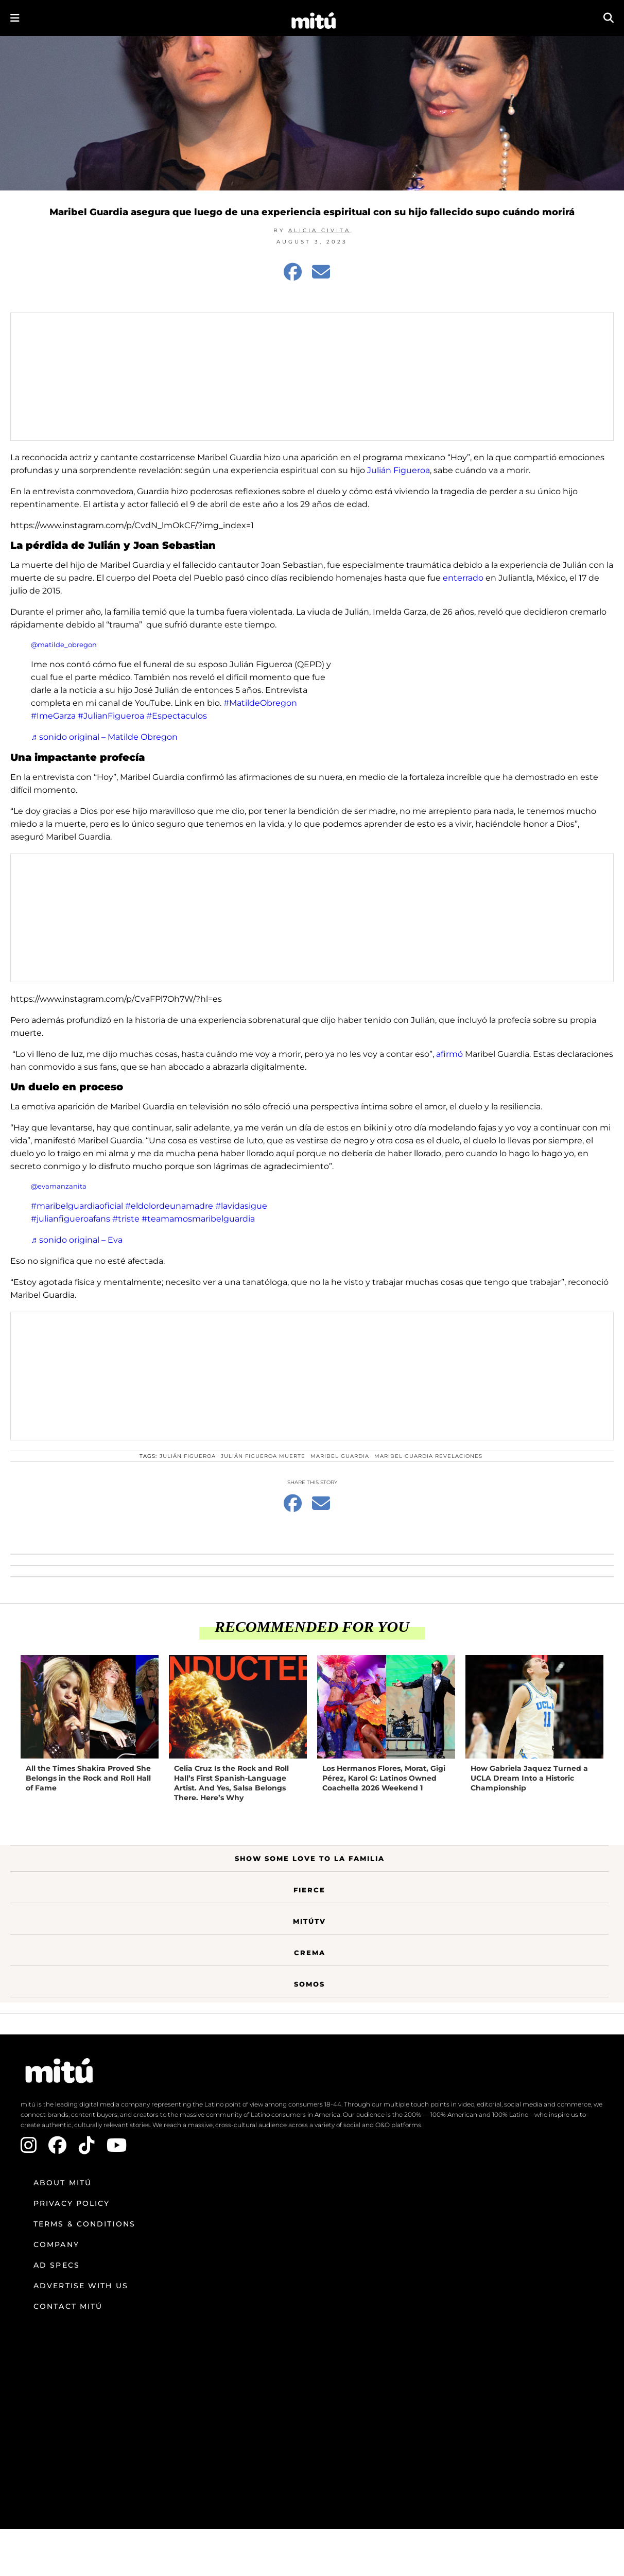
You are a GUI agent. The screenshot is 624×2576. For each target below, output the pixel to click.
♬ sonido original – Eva (77, 1240)
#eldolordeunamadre (169, 1206)
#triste (126, 1219)
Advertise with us (80, 2285)
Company (56, 2244)
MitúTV (309, 1921)
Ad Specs (56, 2265)
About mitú (62, 2182)
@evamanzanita (58, 1186)
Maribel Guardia (339, 1456)
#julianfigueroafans (70, 1219)
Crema (309, 1952)
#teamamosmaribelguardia (198, 1219)
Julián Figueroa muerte (263, 1456)
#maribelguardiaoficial (77, 1206)
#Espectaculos (176, 716)
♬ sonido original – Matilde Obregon (104, 737)
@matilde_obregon (64, 644)
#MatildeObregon (260, 703)
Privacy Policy (71, 2203)
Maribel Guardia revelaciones (428, 1456)
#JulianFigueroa (111, 716)
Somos (309, 1984)
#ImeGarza (53, 716)
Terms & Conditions (84, 2224)
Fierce (309, 1890)
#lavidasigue (241, 1206)
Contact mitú (67, 2306)
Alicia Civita (319, 230)
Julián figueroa (188, 1456)
